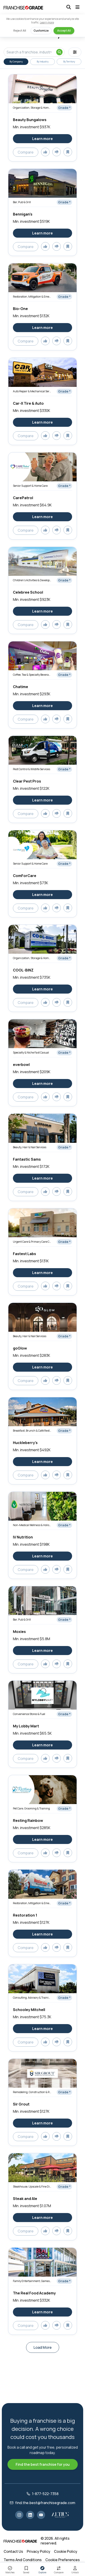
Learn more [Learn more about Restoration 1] (42, 1930)
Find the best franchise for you (43, 2464)
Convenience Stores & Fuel (29, 1710)
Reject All (19, 30)
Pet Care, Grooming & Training (31, 1805)
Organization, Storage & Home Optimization (32, 104)
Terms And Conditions (23, 2560)
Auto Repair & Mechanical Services (32, 387)
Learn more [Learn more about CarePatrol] (42, 512)
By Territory (68, 59)
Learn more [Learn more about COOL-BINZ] (42, 985)
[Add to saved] (67, 148)
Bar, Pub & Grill (22, 198)
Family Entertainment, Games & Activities (32, 2277)
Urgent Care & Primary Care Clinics (32, 1238)
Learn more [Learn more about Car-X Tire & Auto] (42, 418)
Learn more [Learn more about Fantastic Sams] (42, 1174)
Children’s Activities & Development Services (32, 576)
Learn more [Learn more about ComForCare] (42, 890)
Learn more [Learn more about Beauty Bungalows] (42, 134)
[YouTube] (41, 2515)
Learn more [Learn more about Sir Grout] (42, 2119)
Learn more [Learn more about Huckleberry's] (42, 1457)
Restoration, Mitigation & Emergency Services (32, 293)
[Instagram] (19, 2515)
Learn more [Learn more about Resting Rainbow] (42, 1835)
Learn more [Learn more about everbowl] (42, 1079)
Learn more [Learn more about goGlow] (42, 1363)
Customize (41, 30)
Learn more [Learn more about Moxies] (42, 1646)
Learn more (47, 22)
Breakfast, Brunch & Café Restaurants (32, 1427)
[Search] (69, 7)
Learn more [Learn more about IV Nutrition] (42, 1552)
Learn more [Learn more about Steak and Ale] (42, 2213)
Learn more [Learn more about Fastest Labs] (42, 1268)
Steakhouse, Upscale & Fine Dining (32, 2183)
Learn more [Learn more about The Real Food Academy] (42, 2308)
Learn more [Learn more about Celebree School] (42, 607)
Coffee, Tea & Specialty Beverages (32, 671)
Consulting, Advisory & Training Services (32, 1994)
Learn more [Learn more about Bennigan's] (42, 229)
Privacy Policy (38, 2551)
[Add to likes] (45, 148)
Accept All (64, 30)
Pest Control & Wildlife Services (31, 765)
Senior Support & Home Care (30, 482)
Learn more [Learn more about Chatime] (42, 701)
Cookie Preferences (62, 2560)
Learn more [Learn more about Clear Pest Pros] (42, 796)
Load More (43, 2343)
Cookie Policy (65, 2551)
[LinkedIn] (30, 2515)
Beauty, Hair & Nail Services (29, 1143)
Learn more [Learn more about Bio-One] (42, 323)
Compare (26, 148)
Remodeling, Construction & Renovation (32, 2088)
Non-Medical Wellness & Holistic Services (32, 1521)
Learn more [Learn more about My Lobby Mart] (42, 1741)
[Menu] (77, 7)
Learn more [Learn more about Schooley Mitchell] (42, 2024)
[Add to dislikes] (56, 148)
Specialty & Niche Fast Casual (31, 1049)
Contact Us (13, 2551)
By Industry (42, 59)
